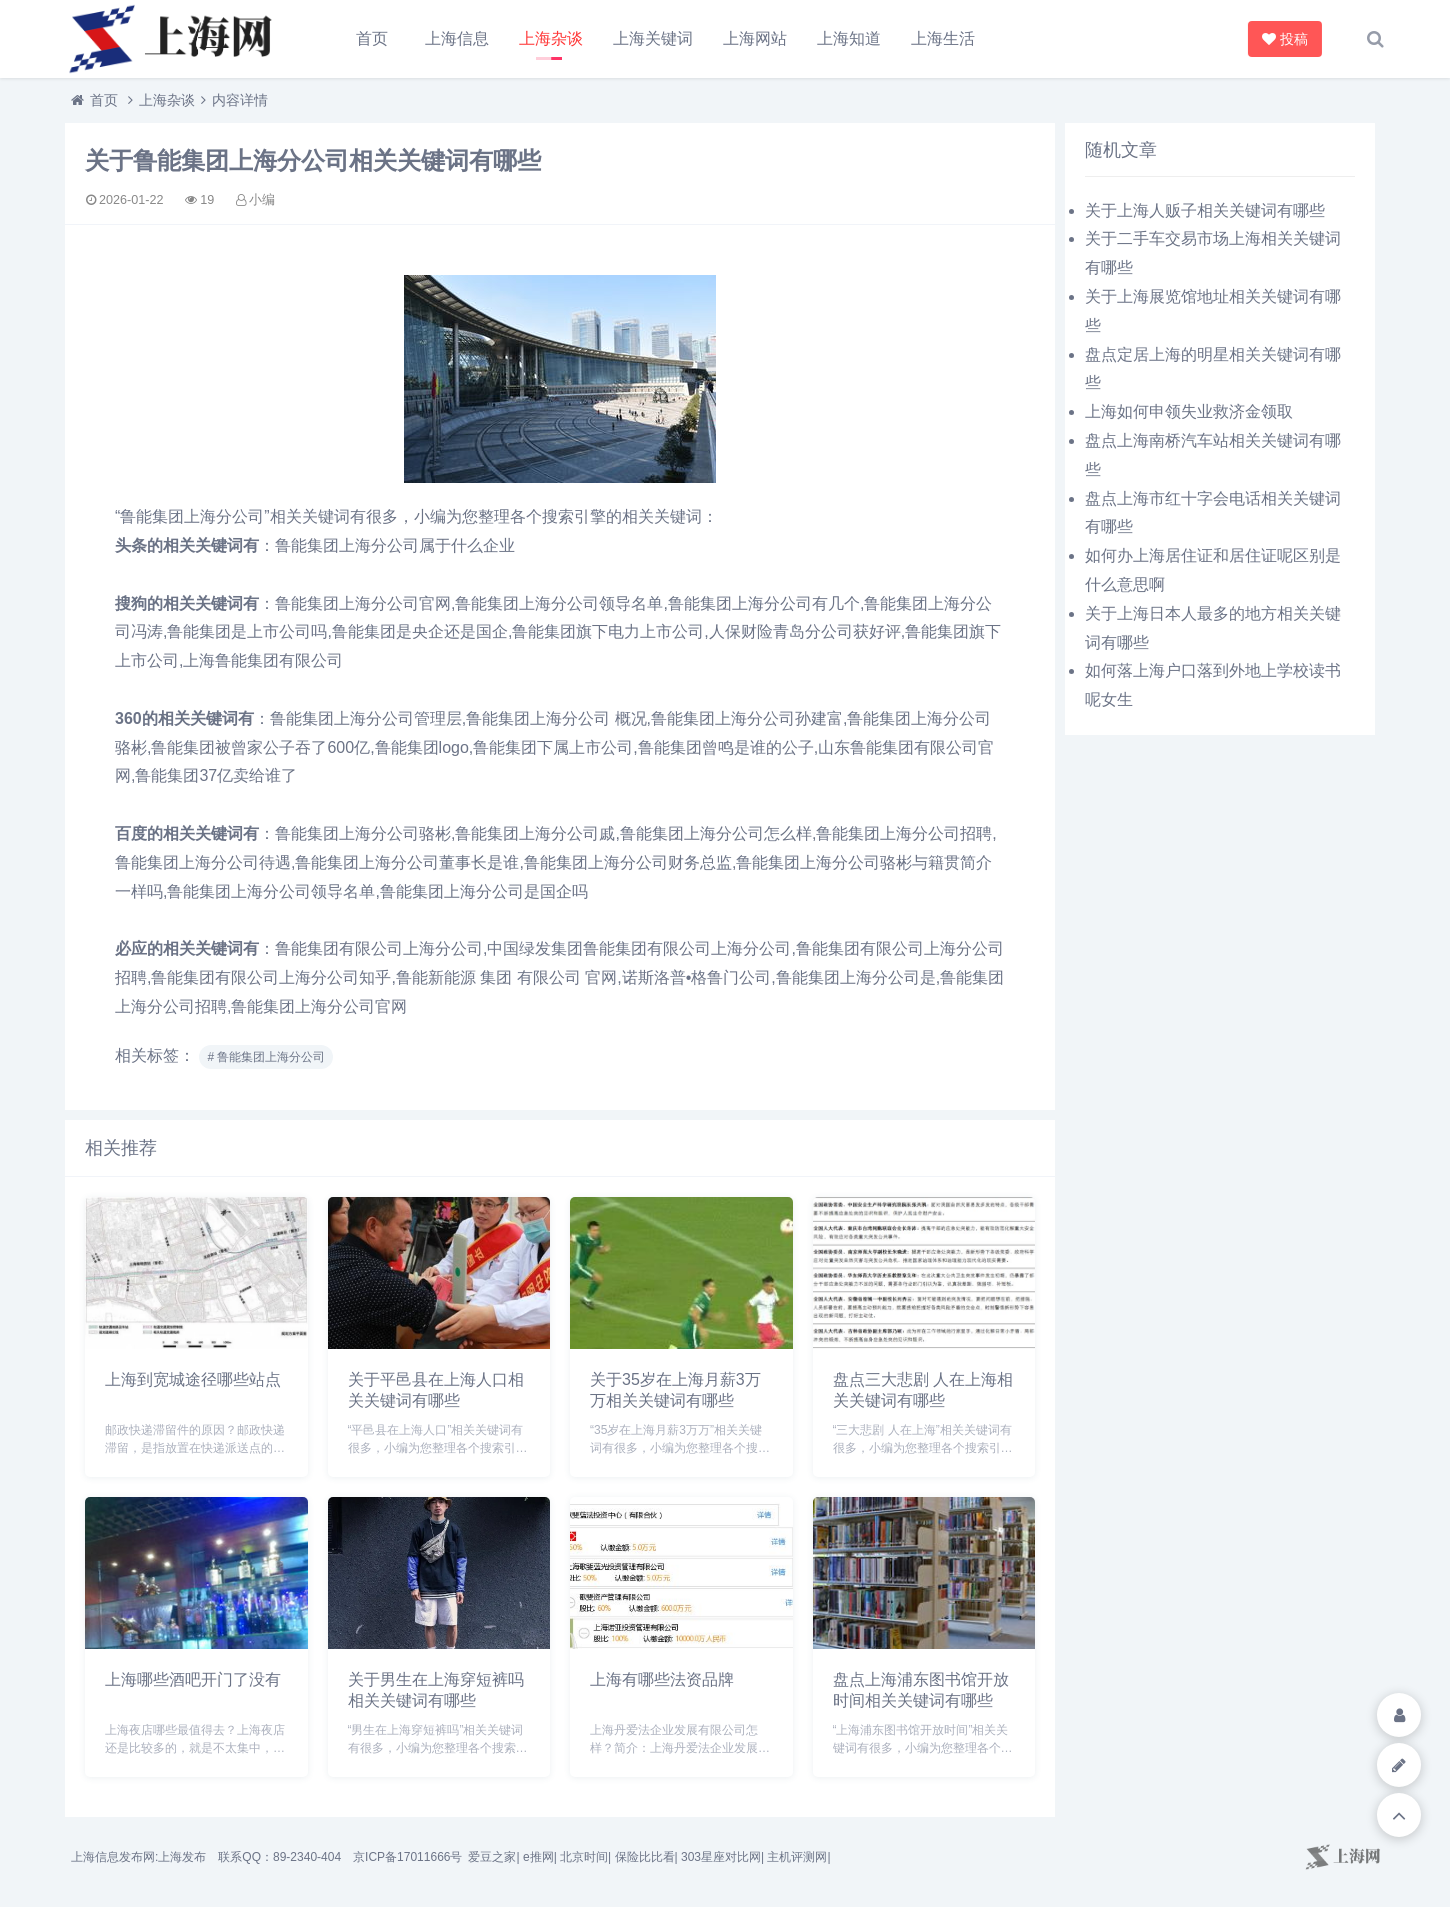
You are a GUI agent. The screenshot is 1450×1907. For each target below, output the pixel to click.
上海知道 (849, 38)
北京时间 (584, 1857)
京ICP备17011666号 (407, 1857)
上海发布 (182, 1857)
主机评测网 (797, 1857)
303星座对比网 (721, 1857)
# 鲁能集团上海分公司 (266, 1057)
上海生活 (943, 38)
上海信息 (457, 38)
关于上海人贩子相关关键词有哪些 (1205, 210)
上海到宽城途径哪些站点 (193, 1379)
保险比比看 (645, 1857)
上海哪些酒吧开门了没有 (193, 1679)
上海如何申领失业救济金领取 (1189, 411)
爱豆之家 (492, 1857)
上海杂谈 (551, 38)
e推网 (538, 1857)
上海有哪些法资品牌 (662, 1679)
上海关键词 (653, 38)
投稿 (1288, 39)
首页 (372, 38)
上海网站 (755, 38)
